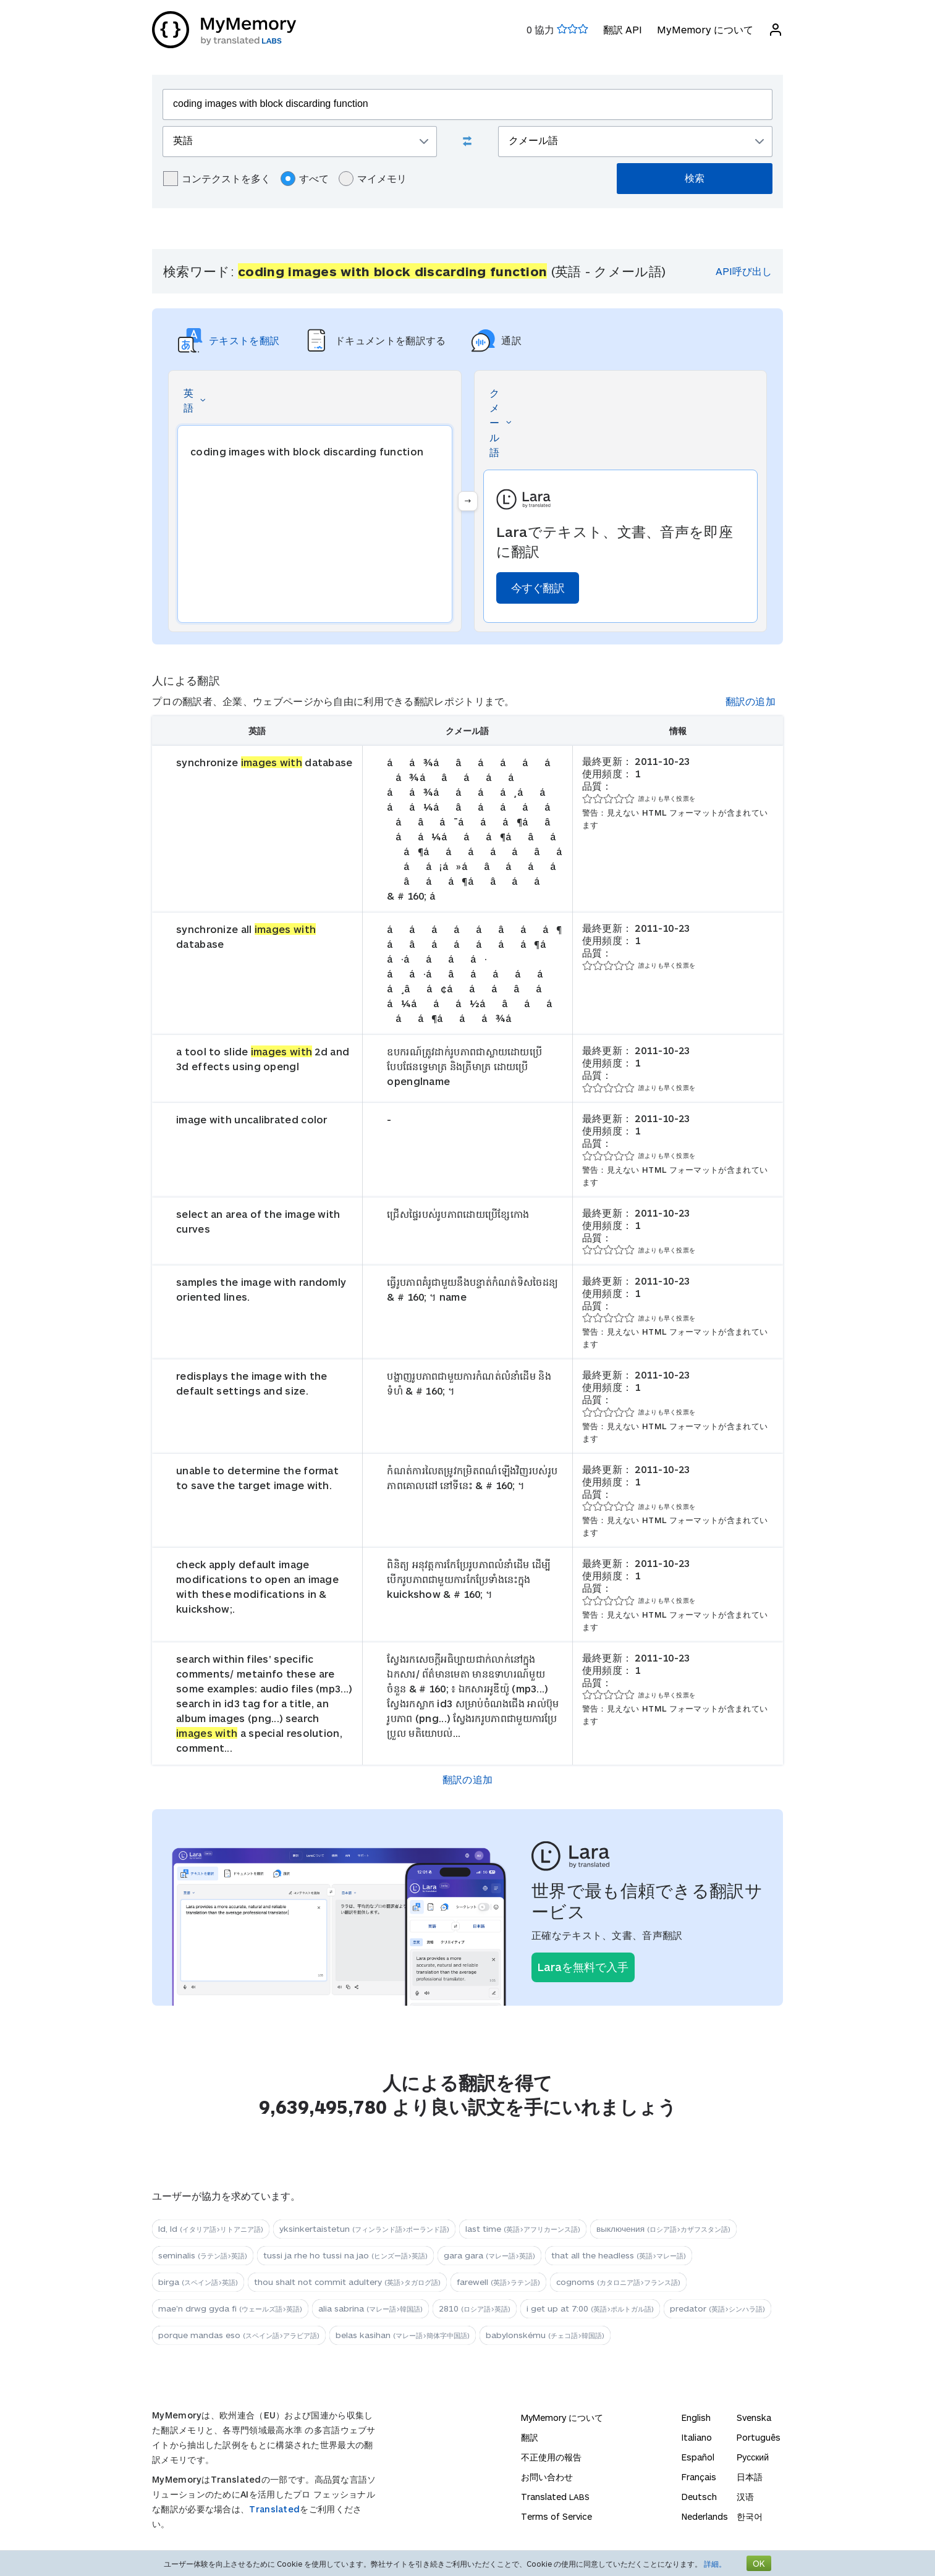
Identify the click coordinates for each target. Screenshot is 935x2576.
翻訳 (529, 2437)
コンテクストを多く (217, 178)
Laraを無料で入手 (583, 1967)
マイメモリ (373, 178)
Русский (753, 2457)
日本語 (750, 2477)
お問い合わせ (547, 2477)
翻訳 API (622, 29)
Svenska (754, 2417)
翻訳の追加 (751, 701)
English (696, 2417)
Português (759, 2437)
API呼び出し (744, 271)
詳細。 (715, 2563)
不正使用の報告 (551, 2457)
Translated (274, 2509)
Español (698, 2457)
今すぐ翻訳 (538, 587)
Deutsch (699, 2496)
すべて (305, 178)
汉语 (745, 2496)
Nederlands (705, 2516)
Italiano (697, 2437)
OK (759, 2563)
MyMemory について (705, 29)
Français (699, 2477)
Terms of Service (556, 2516)
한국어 (750, 2516)
